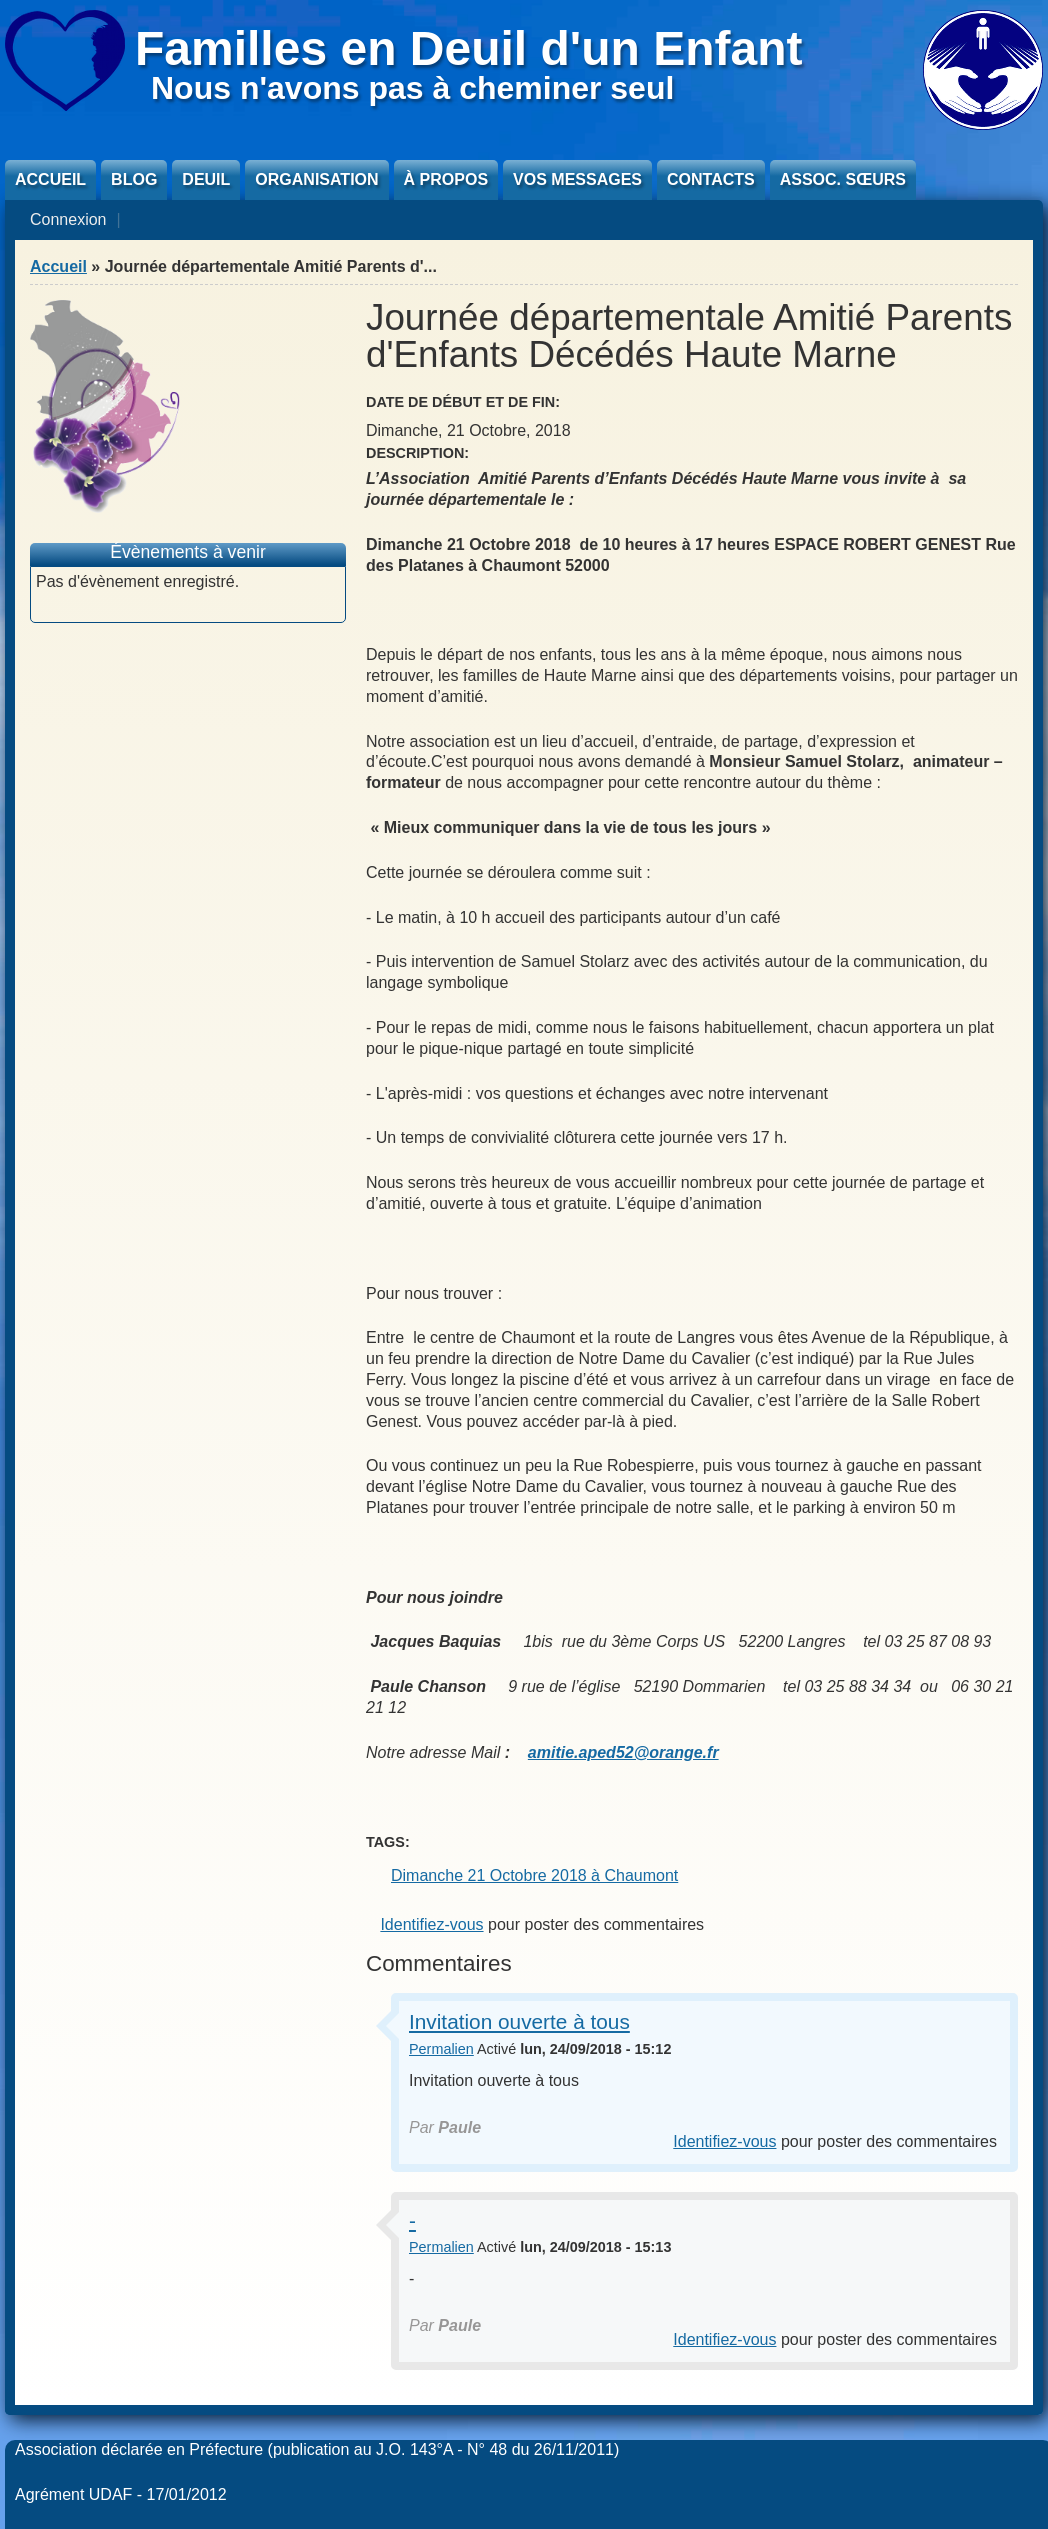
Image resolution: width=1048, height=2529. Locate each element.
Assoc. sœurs (843, 179)
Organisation (316, 179)
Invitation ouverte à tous (519, 2021)
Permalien (441, 2049)
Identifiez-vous (431, 1924)
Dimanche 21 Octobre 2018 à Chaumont (534, 1875)
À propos (446, 179)
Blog (134, 179)
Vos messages (577, 179)
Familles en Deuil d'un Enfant (469, 48)
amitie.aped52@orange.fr (623, 1752)
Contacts (711, 179)
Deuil (206, 179)
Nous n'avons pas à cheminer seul (412, 88)
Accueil (50, 179)
